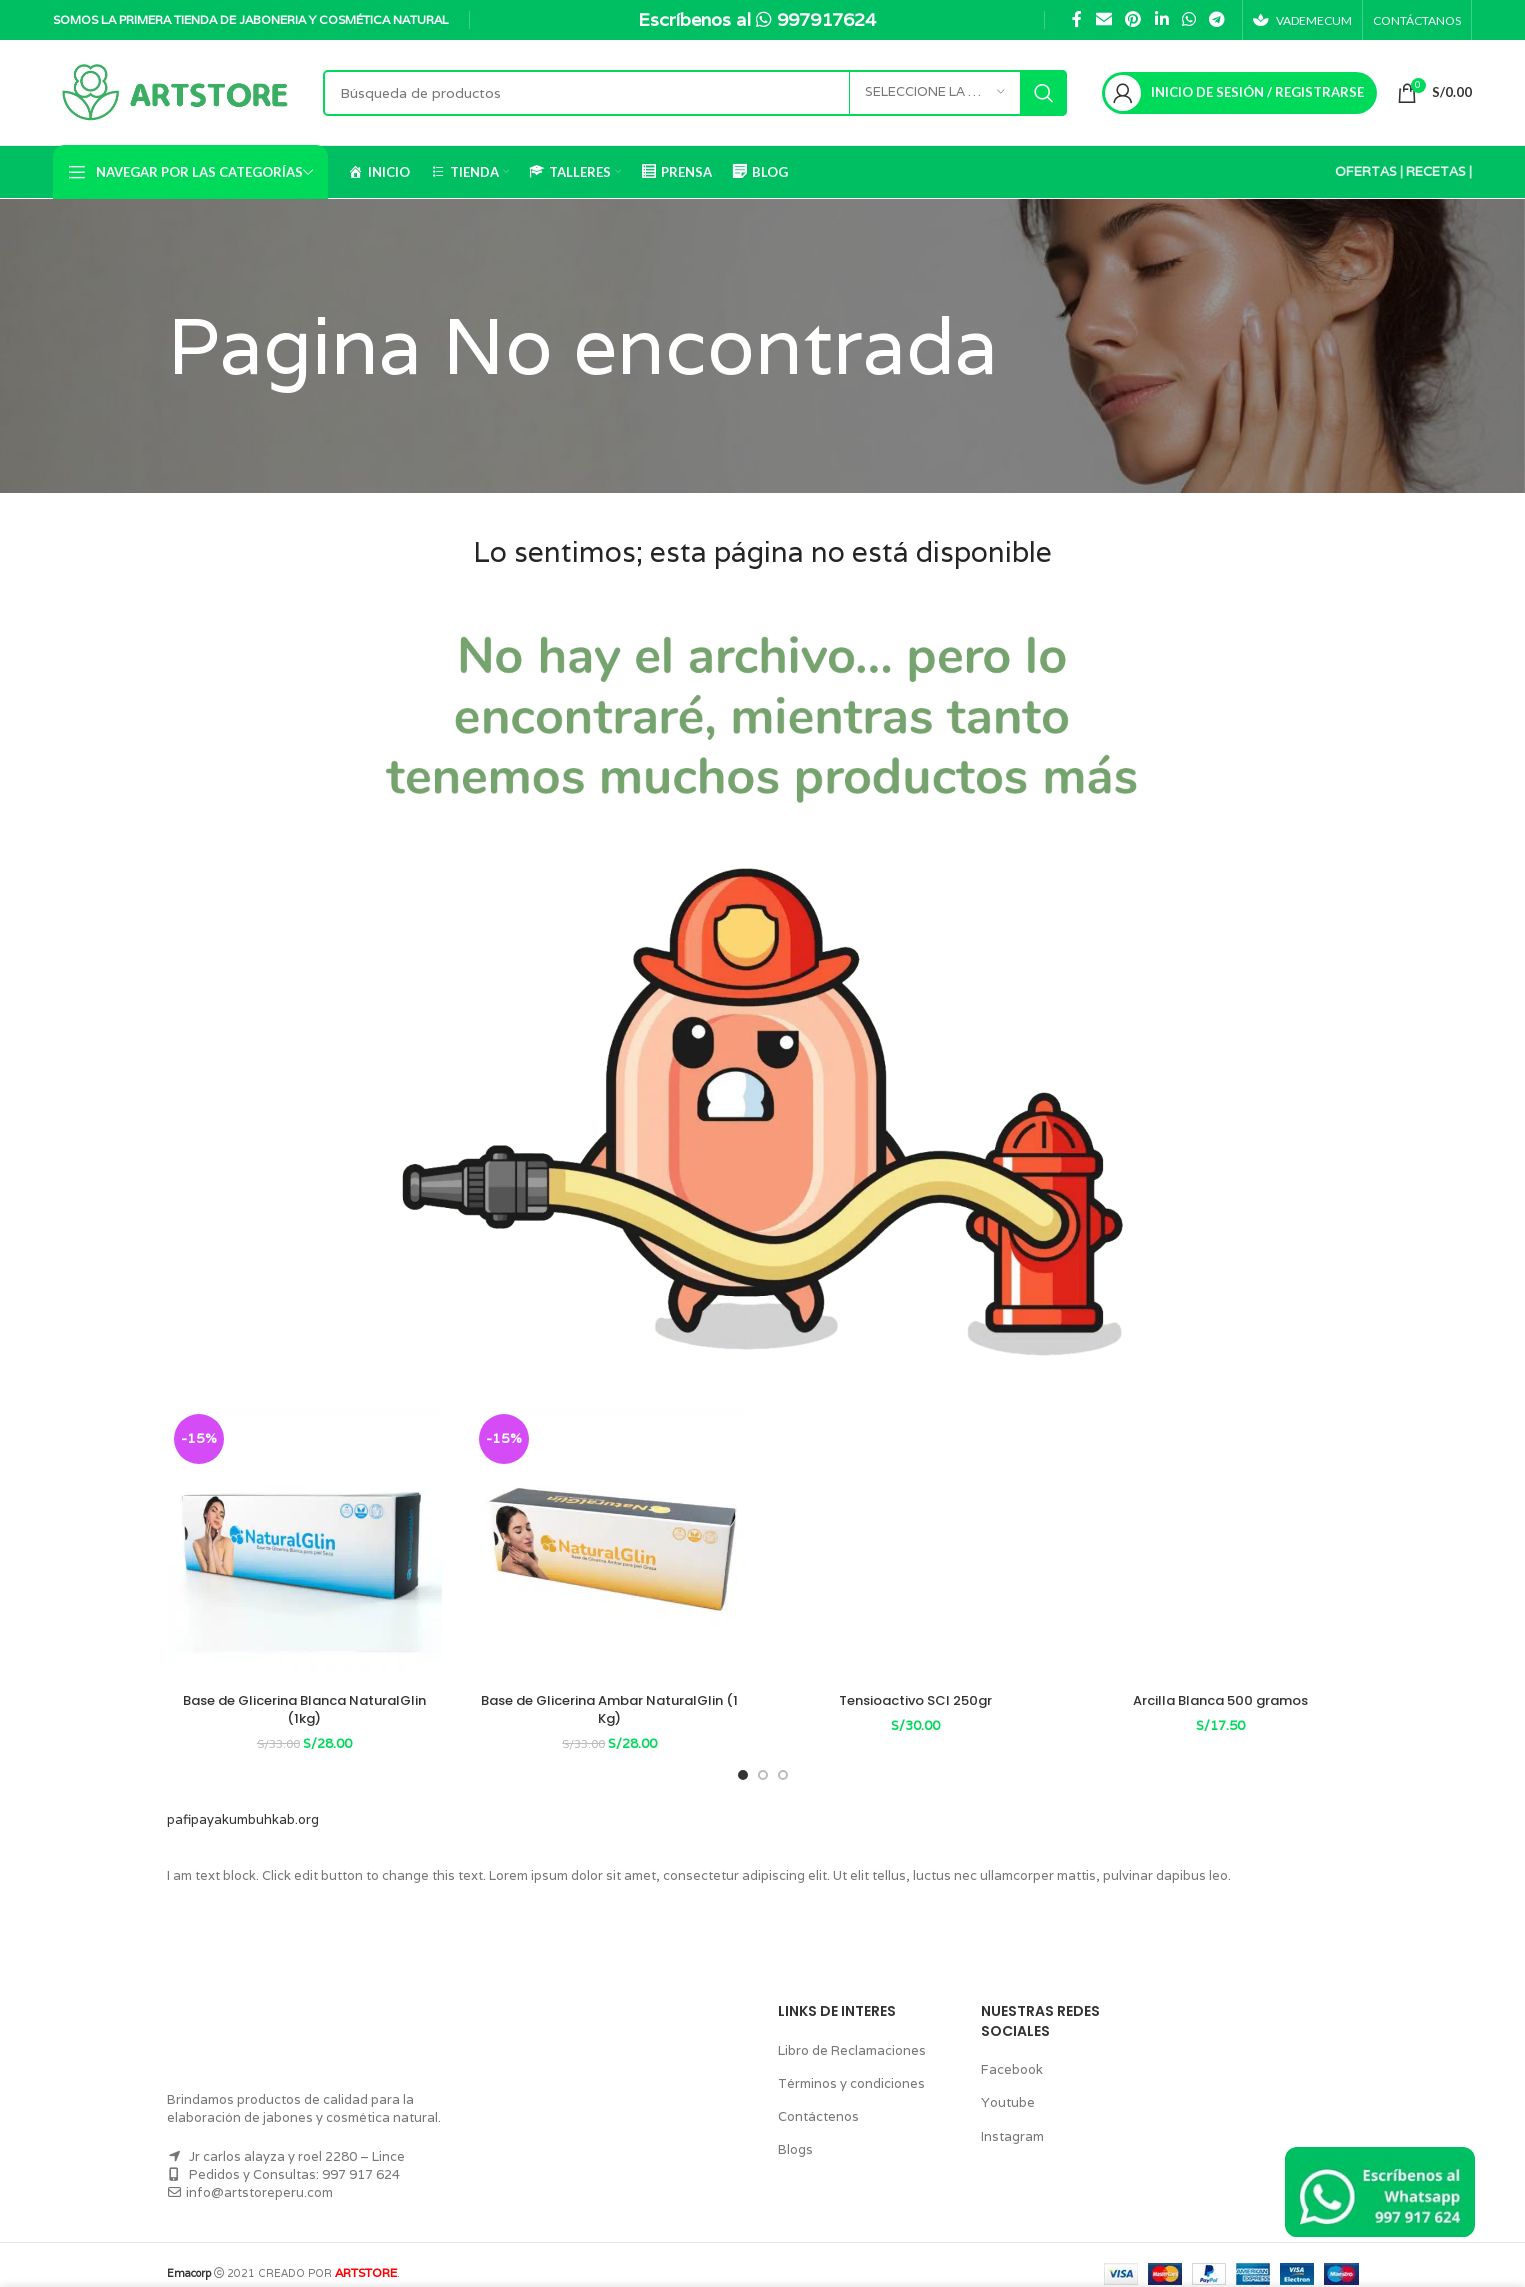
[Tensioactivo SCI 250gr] (916, 1545)
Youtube (1004, 2084)
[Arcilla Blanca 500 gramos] (1221, 1545)
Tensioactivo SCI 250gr (915, 1700)
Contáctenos (814, 2098)
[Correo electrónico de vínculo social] (1099, 19)
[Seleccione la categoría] (931, 93)
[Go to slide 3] (783, 1757)
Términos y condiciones (846, 2065)
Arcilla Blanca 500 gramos (1220, 1700)
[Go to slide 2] (763, 1757)
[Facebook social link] (1073, 19)
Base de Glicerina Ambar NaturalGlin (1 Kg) (609, 1700)
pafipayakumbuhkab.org (236, 1801)
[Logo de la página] (178, 91)
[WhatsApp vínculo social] (1184, 19)
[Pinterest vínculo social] (1128, 19)
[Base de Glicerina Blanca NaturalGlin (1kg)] (305, 1545)
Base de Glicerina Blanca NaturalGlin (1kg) (304, 1700)
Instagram (1010, 2117)
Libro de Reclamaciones (847, 2031)
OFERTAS (1363, 171)
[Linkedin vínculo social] (1157, 19)
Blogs (794, 2131)
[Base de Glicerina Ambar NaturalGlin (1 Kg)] (610, 1545)
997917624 (830, 19)
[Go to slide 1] (743, 1757)
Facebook (1009, 2051)
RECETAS (1433, 171)
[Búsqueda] (693, 93)
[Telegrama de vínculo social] (1212, 19)
